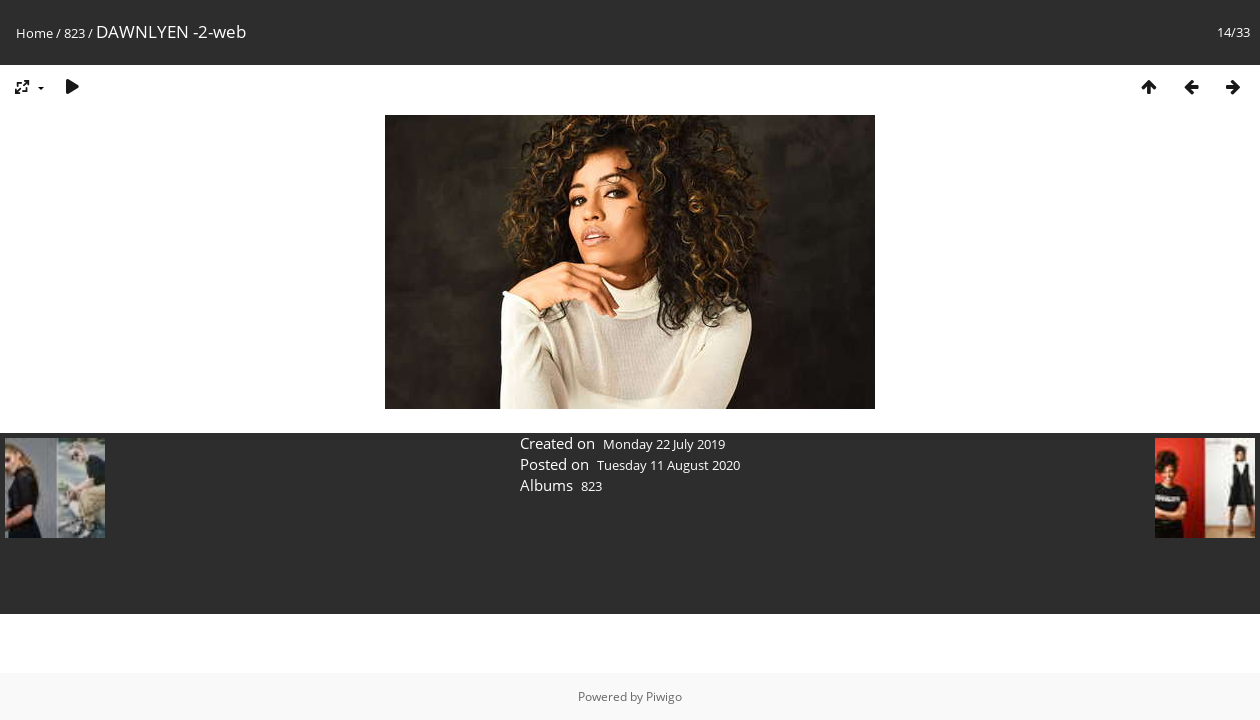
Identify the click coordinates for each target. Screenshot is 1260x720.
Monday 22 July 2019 (664, 444)
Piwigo (664, 696)
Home (34, 33)
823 (74, 33)
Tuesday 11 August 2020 (668, 465)
